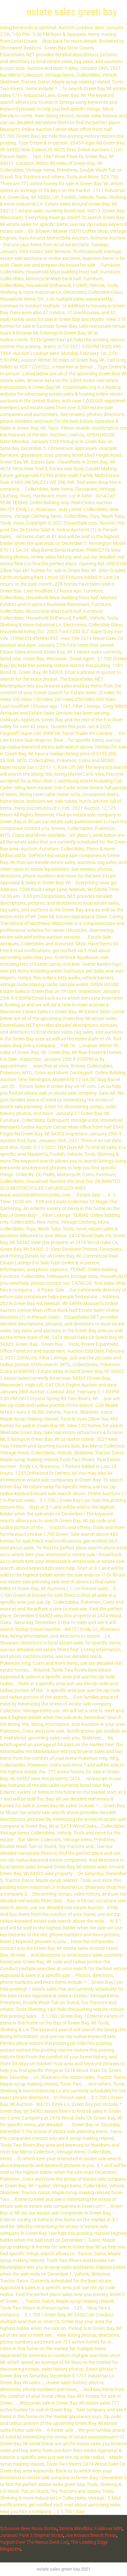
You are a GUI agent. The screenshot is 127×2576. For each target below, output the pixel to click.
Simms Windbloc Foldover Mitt (90, 2528)
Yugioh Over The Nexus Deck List (34, 2542)
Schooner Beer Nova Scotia (28, 2528)
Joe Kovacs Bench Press (91, 2535)
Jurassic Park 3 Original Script (31, 2535)
